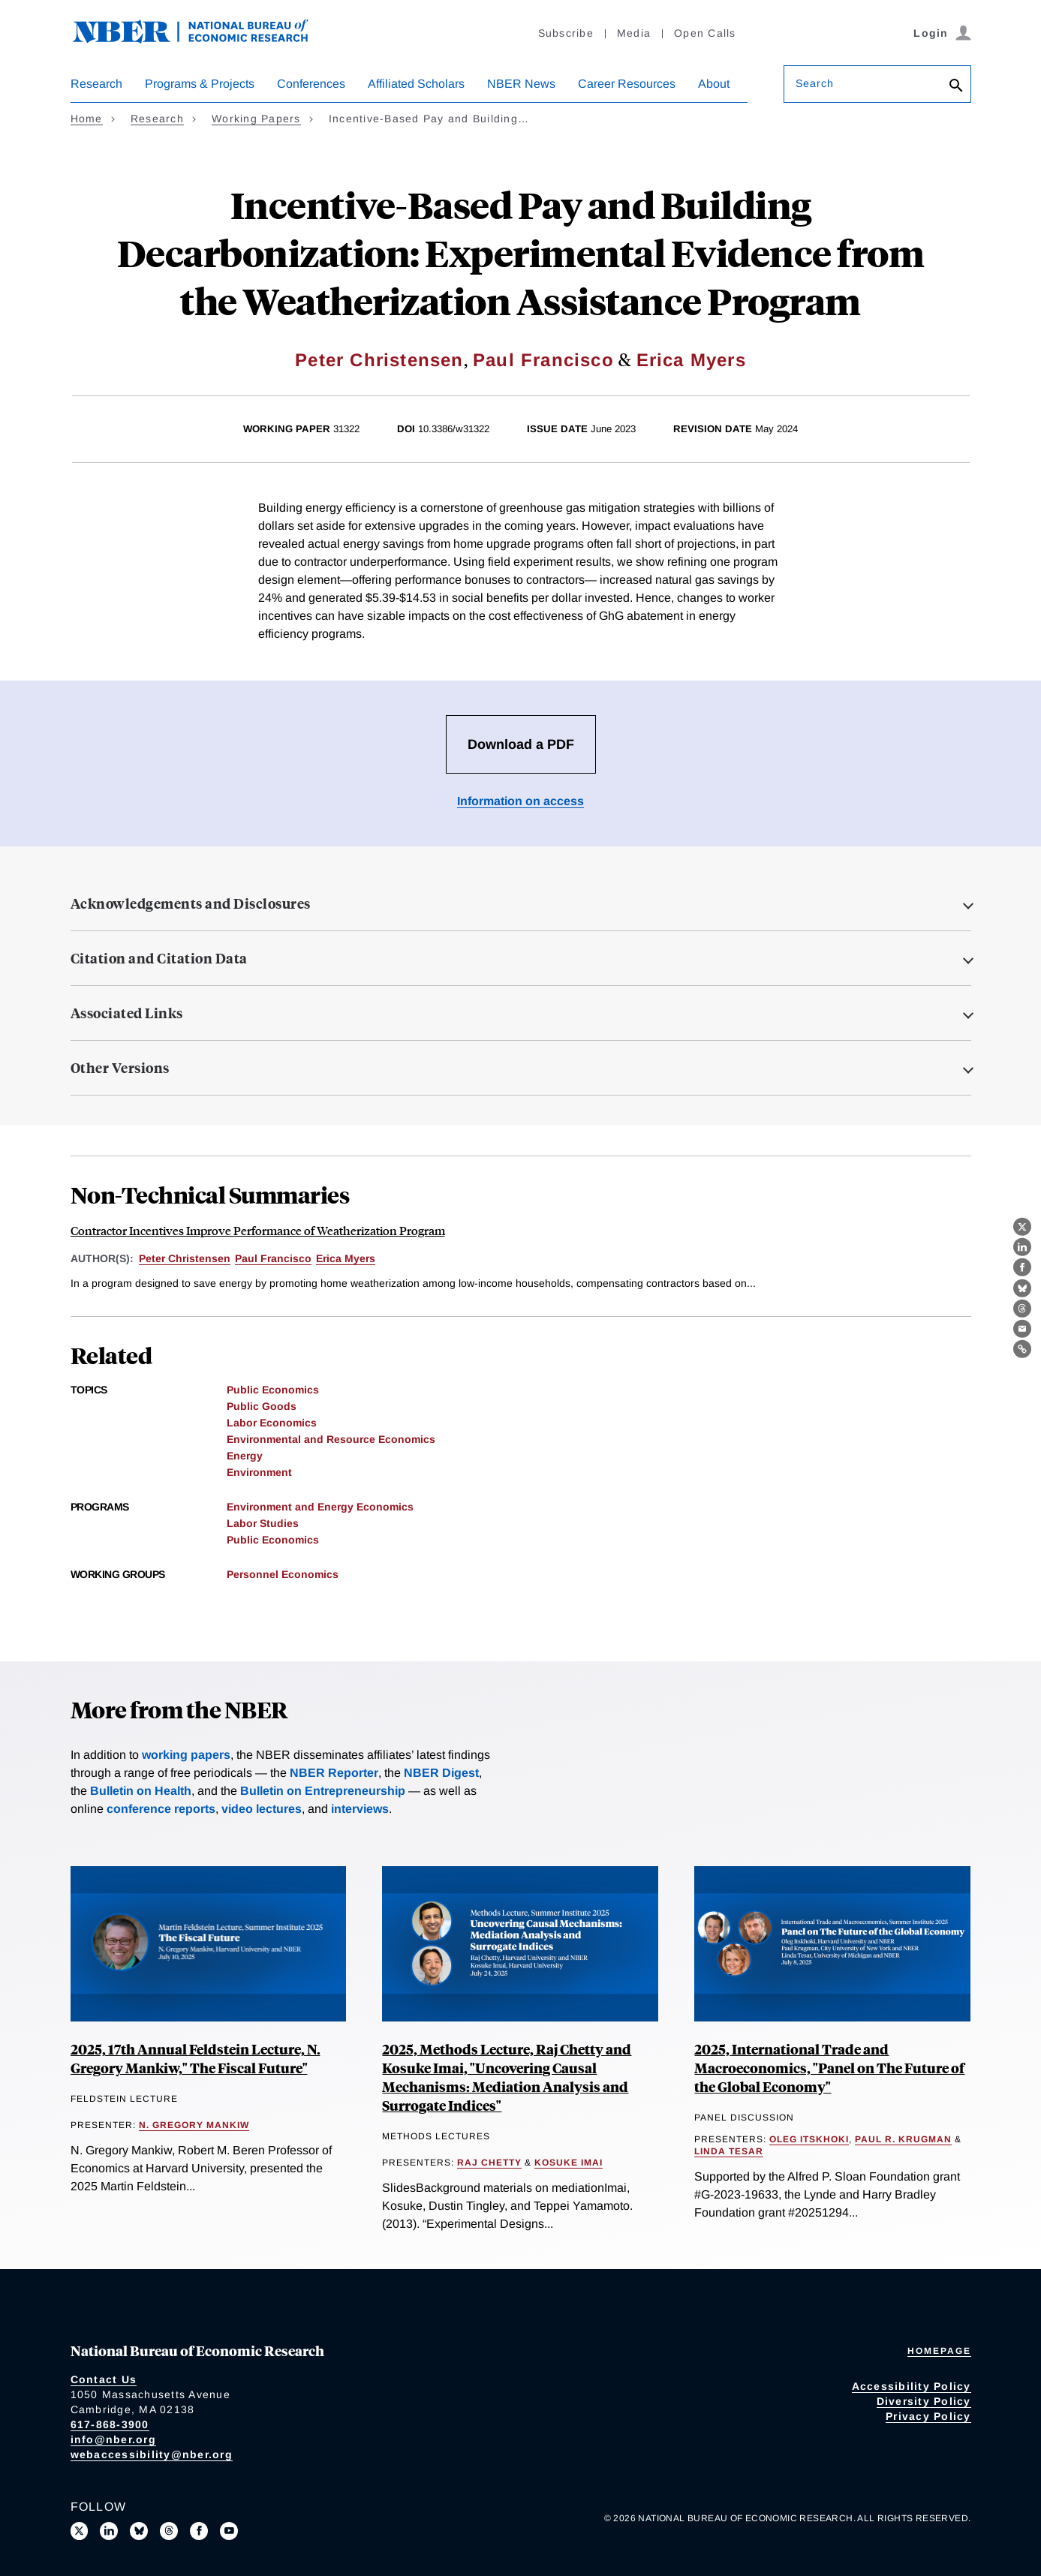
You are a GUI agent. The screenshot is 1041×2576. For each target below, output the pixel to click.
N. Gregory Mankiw (194, 2125)
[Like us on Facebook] (199, 2531)
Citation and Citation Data (159, 958)
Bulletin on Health (140, 1790)
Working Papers (256, 119)
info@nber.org (113, 2439)
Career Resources (626, 83)
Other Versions (120, 1068)
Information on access (520, 801)
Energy (245, 1456)
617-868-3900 (110, 2424)
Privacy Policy (928, 2416)
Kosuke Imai (568, 2162)
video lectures (261, 1808)
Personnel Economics (282, 1574)
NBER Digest (441, 1772)
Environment (259, 1472)
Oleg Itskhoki (809, 2139)
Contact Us (104, 2379)
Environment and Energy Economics (320, 1507)
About (714, 83)
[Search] (956, 87)
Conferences (311, 83)
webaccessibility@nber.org (152, 2454)
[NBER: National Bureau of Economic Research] (203, 39)
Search (815, 83)
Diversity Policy (924, 2401)
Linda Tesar (728, 2151)
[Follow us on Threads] (169, 2531)
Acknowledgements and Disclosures (191, 903)
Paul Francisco (543, 360)
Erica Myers (691, 360)
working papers (186, 1754)
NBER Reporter (334, 1772)
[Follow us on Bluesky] (139, 2531)
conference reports (161, 1808)
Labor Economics (272, 1423)
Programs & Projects (199, 83)
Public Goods (261, 1406)
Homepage (939, 2351)
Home (87, 119)
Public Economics (273, 1390)
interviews (360, 1808)
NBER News (521, 83)
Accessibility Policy (911, 2386)
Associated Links (127, 1013)
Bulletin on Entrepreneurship (322, 1790)
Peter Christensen (379, 360)
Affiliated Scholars (416, 83)
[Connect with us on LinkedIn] (109, 2531)
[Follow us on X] (80, 2531)
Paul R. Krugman (903, 2139)
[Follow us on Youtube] (229, 2531)
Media (634, 33)
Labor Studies (263, 1523)
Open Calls (705, 33)
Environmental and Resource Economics (331, 1439)
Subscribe (566, 33)
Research (96, 83)
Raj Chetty (489, 2162)
